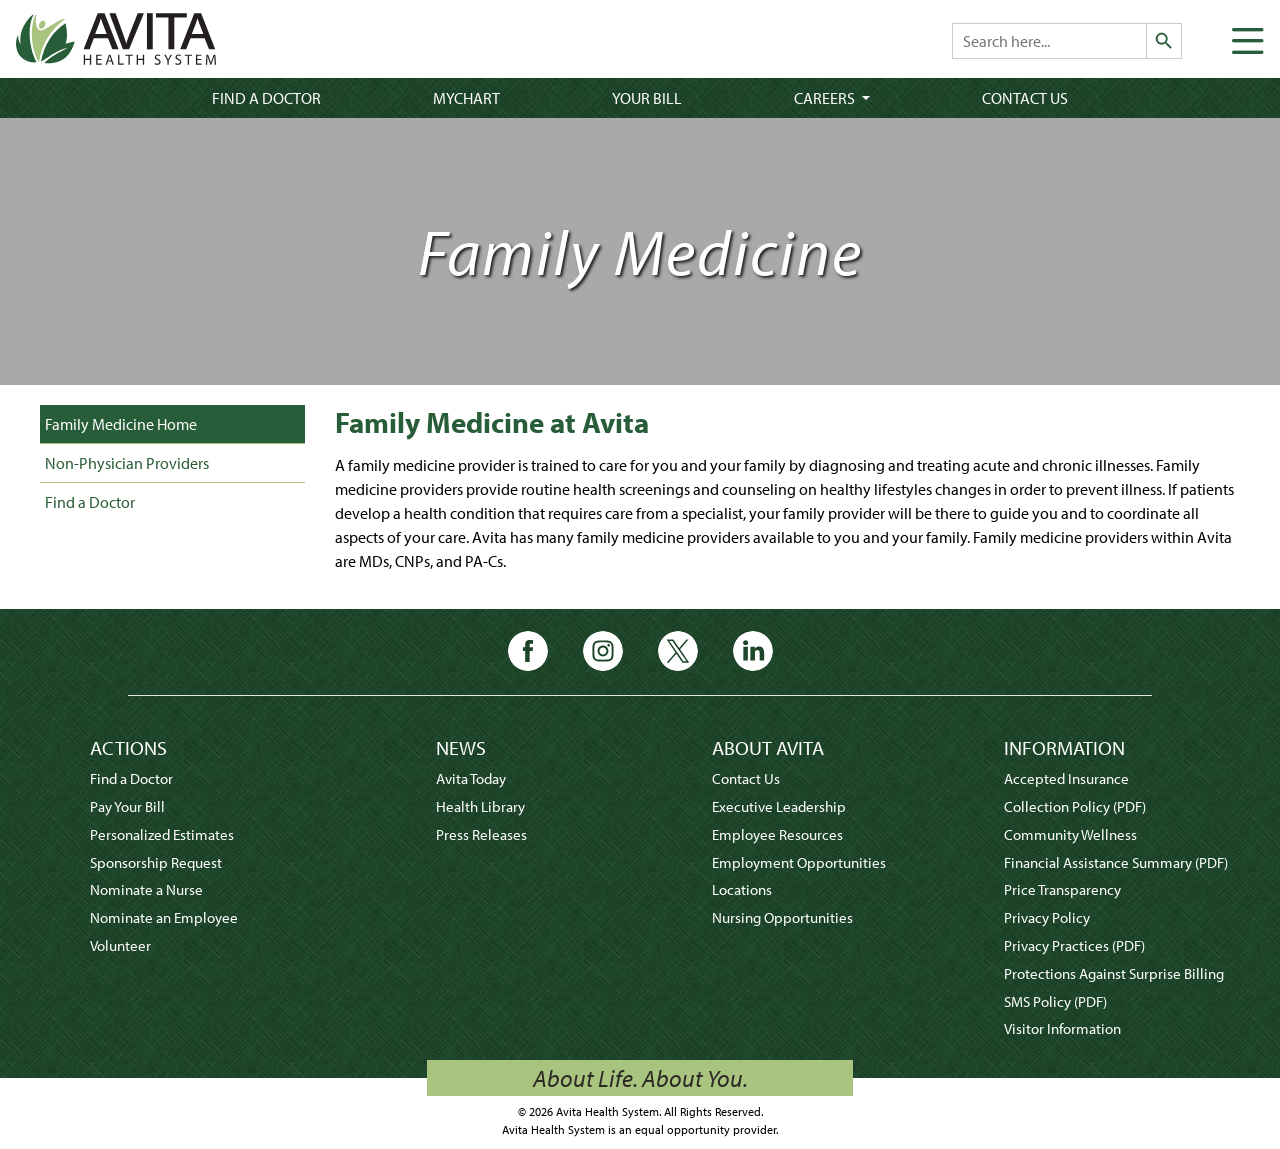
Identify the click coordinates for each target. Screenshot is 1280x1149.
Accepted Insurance (1066, 778)
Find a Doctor (266, 98)
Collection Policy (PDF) (1075, 806)
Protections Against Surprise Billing (1114, 973)
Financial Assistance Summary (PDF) (1116, 862)
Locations (742, 889)
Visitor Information (1062, 1028)
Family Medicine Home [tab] (121, 424)
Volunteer (120, 945)
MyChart (466, 98)
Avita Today (471, 778)
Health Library (480, 806)
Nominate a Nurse (146, 889)
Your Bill (647, 98)
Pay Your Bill (127, 806)
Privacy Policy (1047, 917)
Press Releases (481, 834)
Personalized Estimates (162, 834)
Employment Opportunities (799, 862)
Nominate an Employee (164, 917)
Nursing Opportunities (782, 917)
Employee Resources (777, 834)
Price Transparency (1062, 889)
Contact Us (1025, 98)
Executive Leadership (779, 806)
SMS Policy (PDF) (1055, 1001)
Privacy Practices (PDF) (1074, 945)
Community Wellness (1070, 834)
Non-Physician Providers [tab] (127, 463)
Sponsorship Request (156, 862)
